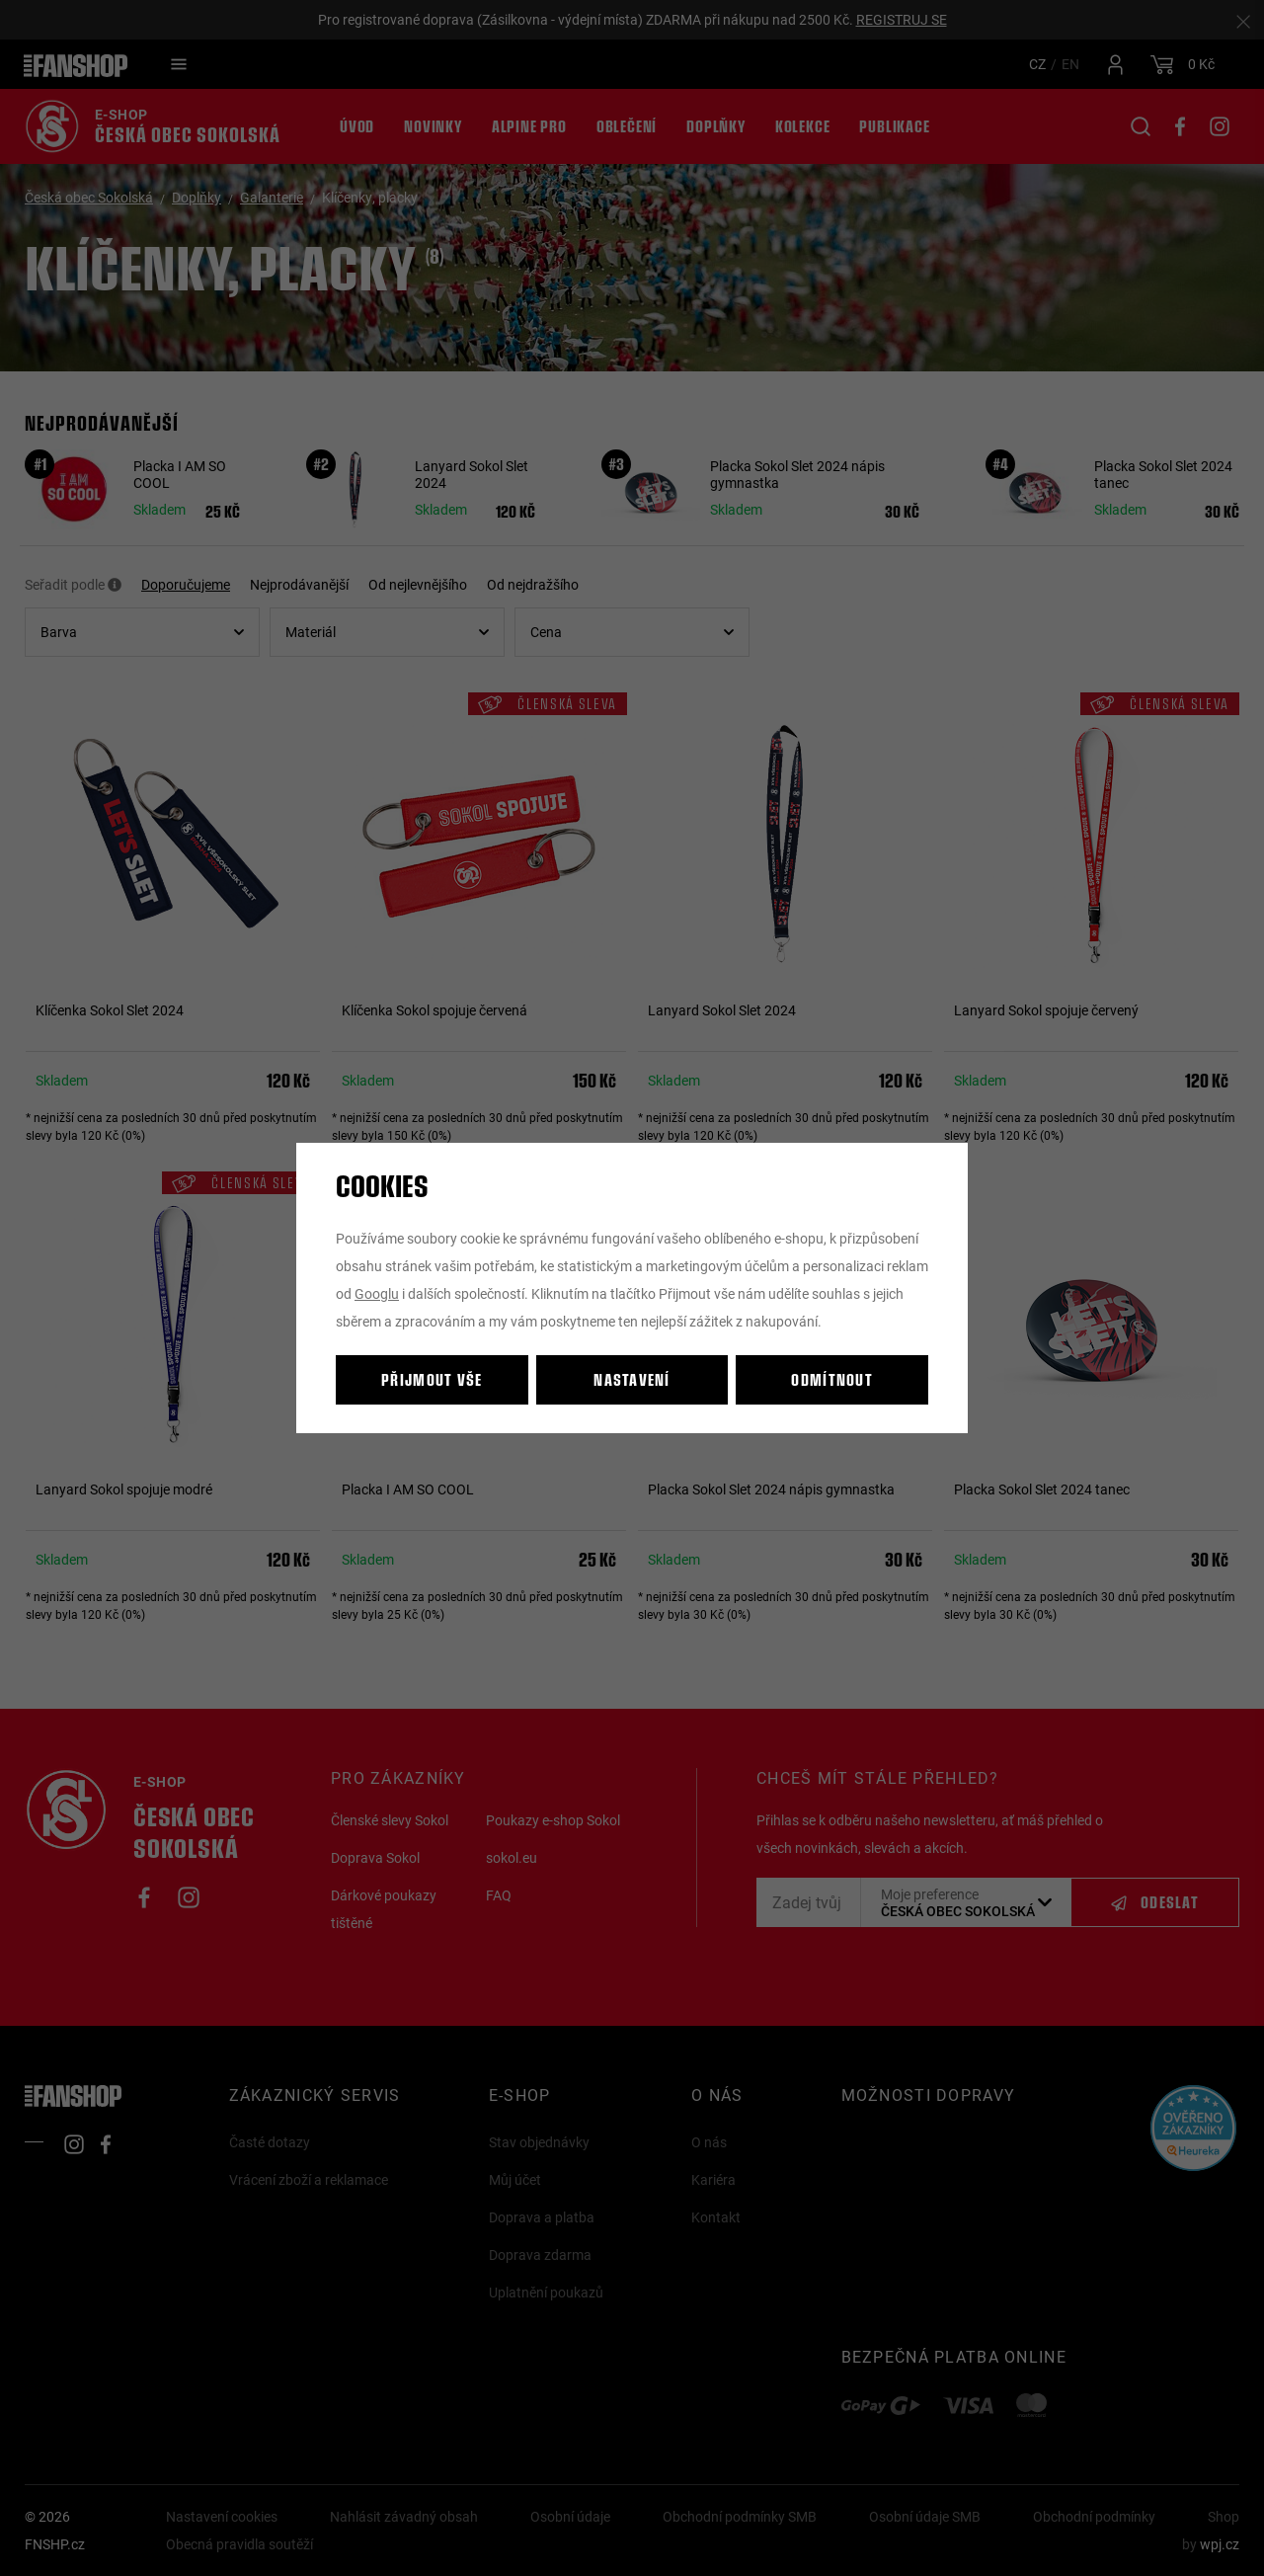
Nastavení (632, 1379)
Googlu (377, 1293)
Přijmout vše (431, 1379)
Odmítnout (832, 1379)
